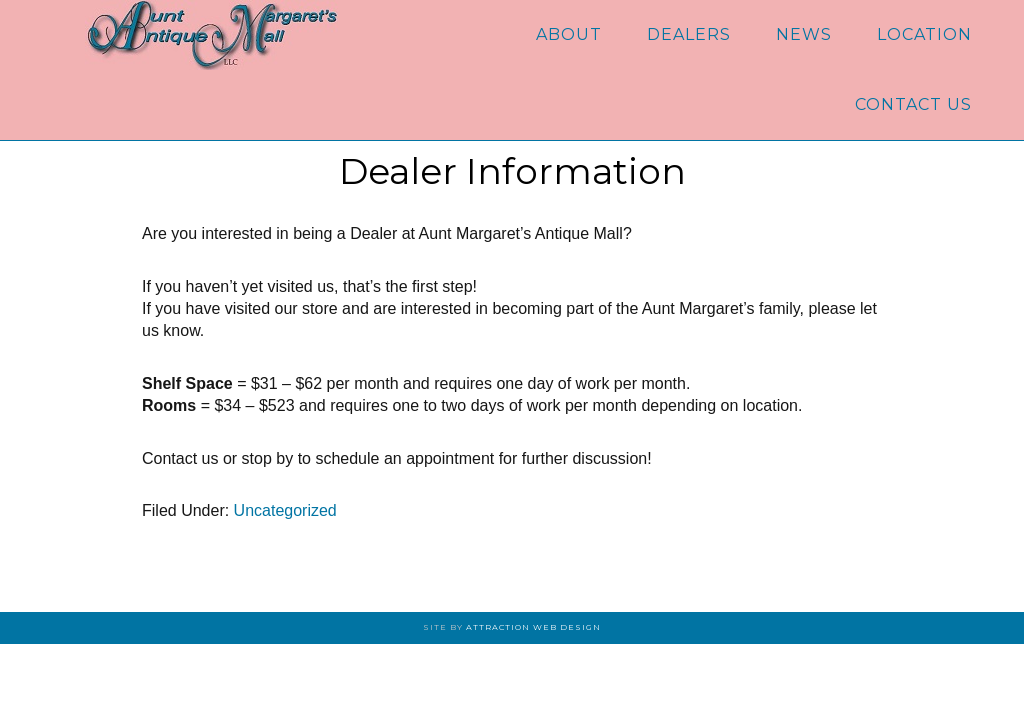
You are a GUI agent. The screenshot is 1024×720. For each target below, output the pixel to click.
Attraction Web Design (533, 627)
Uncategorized (285, 510)
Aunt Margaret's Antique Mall (212, 35)
